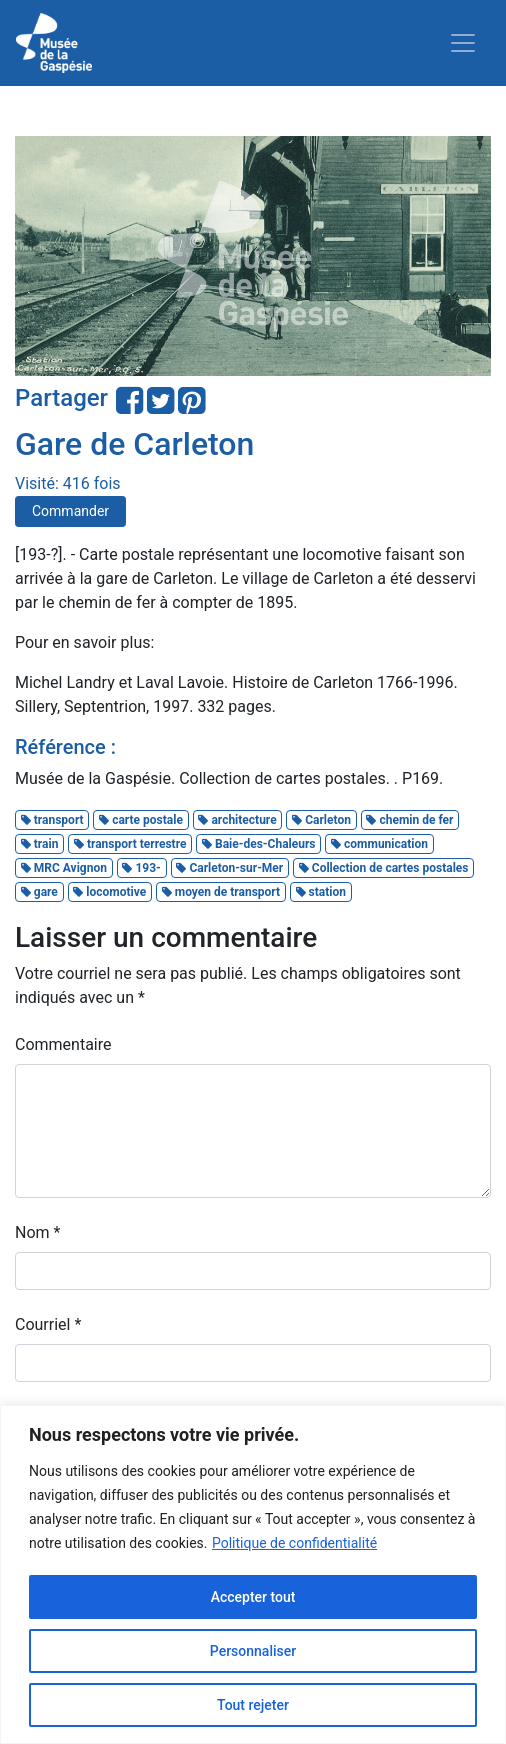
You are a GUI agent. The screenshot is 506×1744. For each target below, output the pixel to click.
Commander (70, 511)
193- (141, 868)
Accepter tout (253, 1597)
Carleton (321, 820)
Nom (37, 1232)
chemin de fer (409, 820)
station (321, 892)
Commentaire (63, 1044)
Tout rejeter (253, 1705)
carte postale (141, 820)
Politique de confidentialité (294, 1543)
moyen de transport (221, 892)
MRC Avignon (64, 868)
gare (39, 892)
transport (52, 820)
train (40, 844)
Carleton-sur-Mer (229, 868)
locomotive (109, 892)
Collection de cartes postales (384, 868)
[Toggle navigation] (463, 43)
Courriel (48, 1324)
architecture (237, 820)
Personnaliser (253, 1651)
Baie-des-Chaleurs (259, 844)
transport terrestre (130, 844)
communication (379, 844)
